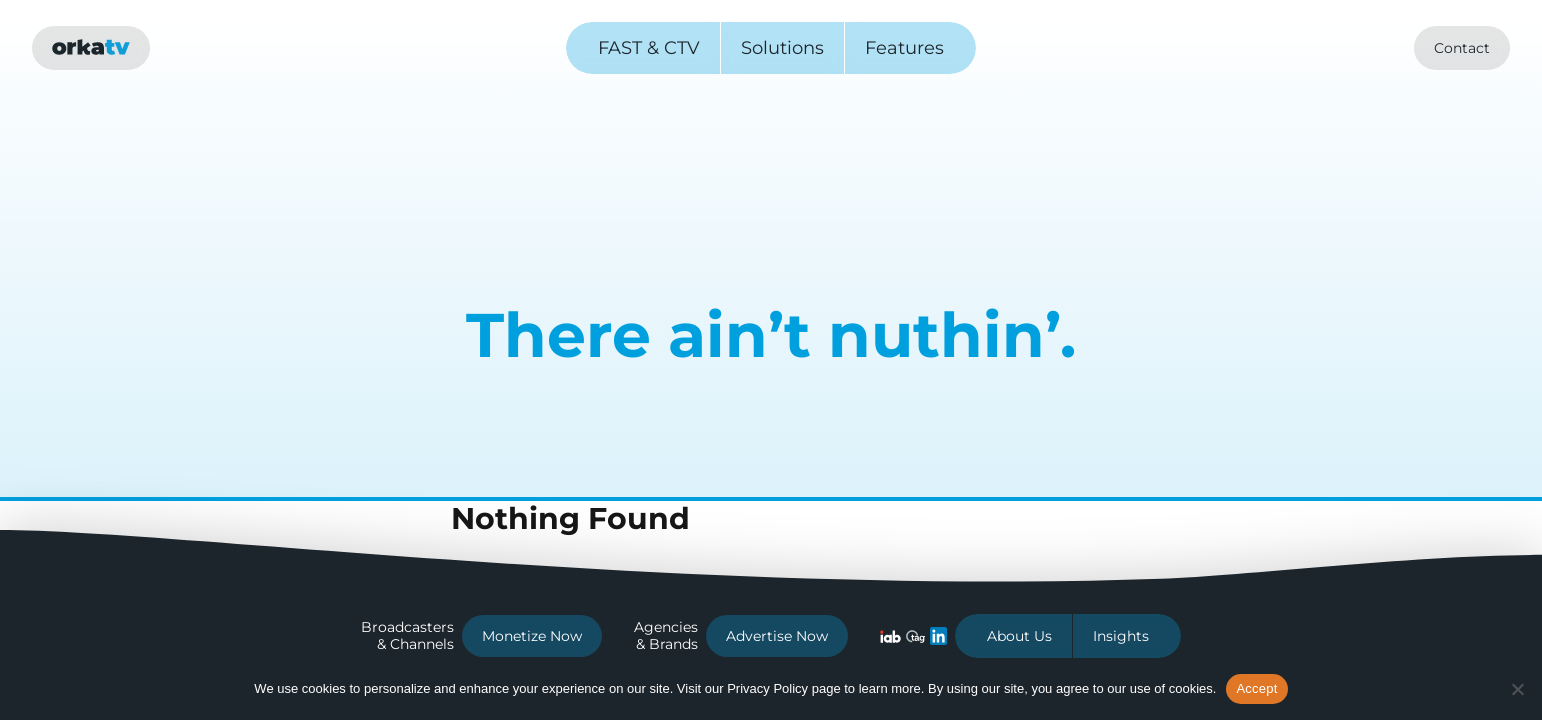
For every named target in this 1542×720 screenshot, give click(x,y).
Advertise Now (777, 636)
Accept (1256, 688)
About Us (1019, 636)
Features (904, 48)
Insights (1121, 636)
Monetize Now (532, 636)
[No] (1517, 689)
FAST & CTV (649, 48)
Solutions (782, 48)
